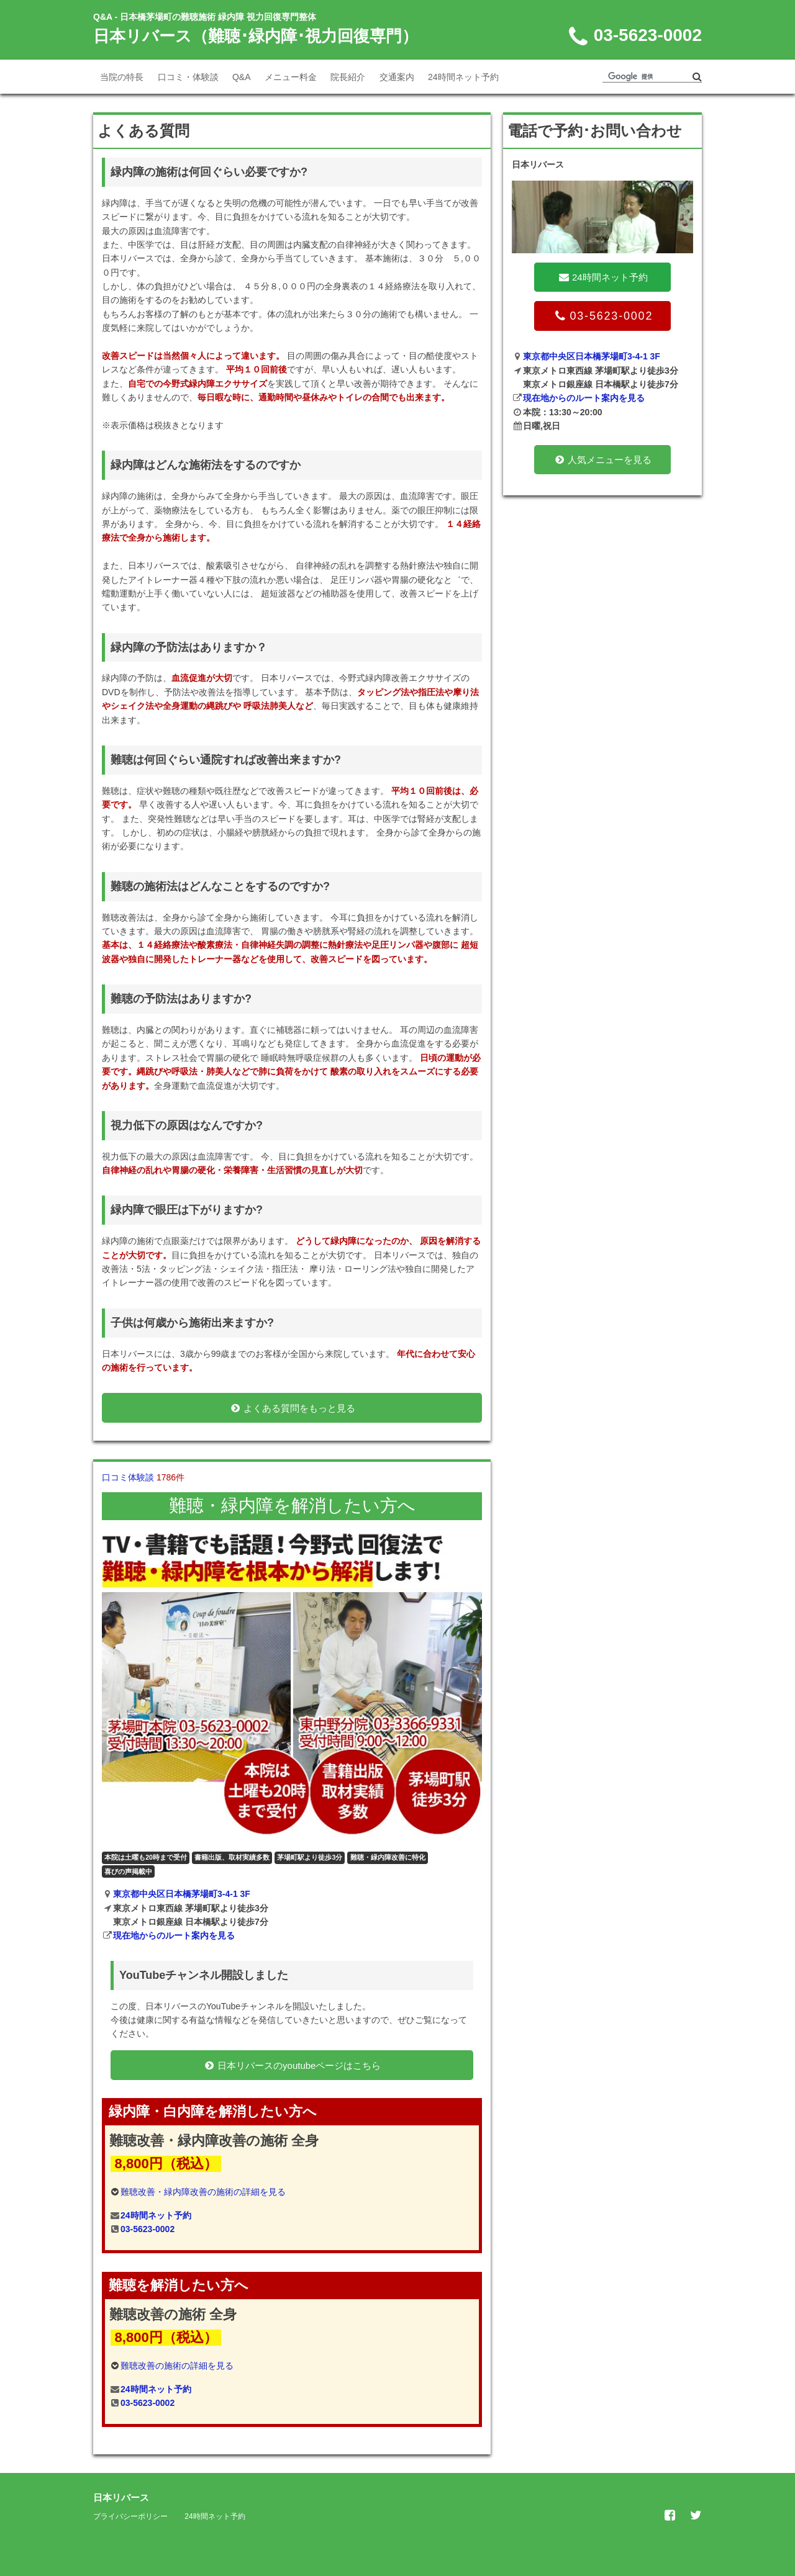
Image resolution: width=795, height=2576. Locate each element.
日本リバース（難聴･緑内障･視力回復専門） (255, 36)
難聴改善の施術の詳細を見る (177, 2366)
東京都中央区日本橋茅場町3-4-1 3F (181, 1894)
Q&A (241, 77)
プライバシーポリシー (130, 2516)
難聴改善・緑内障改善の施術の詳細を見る (203, 2192)
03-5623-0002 (147, 2229)
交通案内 (396, 77)
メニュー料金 (291, 77)
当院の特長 (121, 77)
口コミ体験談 (143, 1477)
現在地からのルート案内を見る (174, 1935)
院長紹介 (347, 77)
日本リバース (121, 2497)
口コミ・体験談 (188, 77)
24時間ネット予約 (463, 77)
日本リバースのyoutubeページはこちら (292, 2065)
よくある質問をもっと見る (292, 1408)
